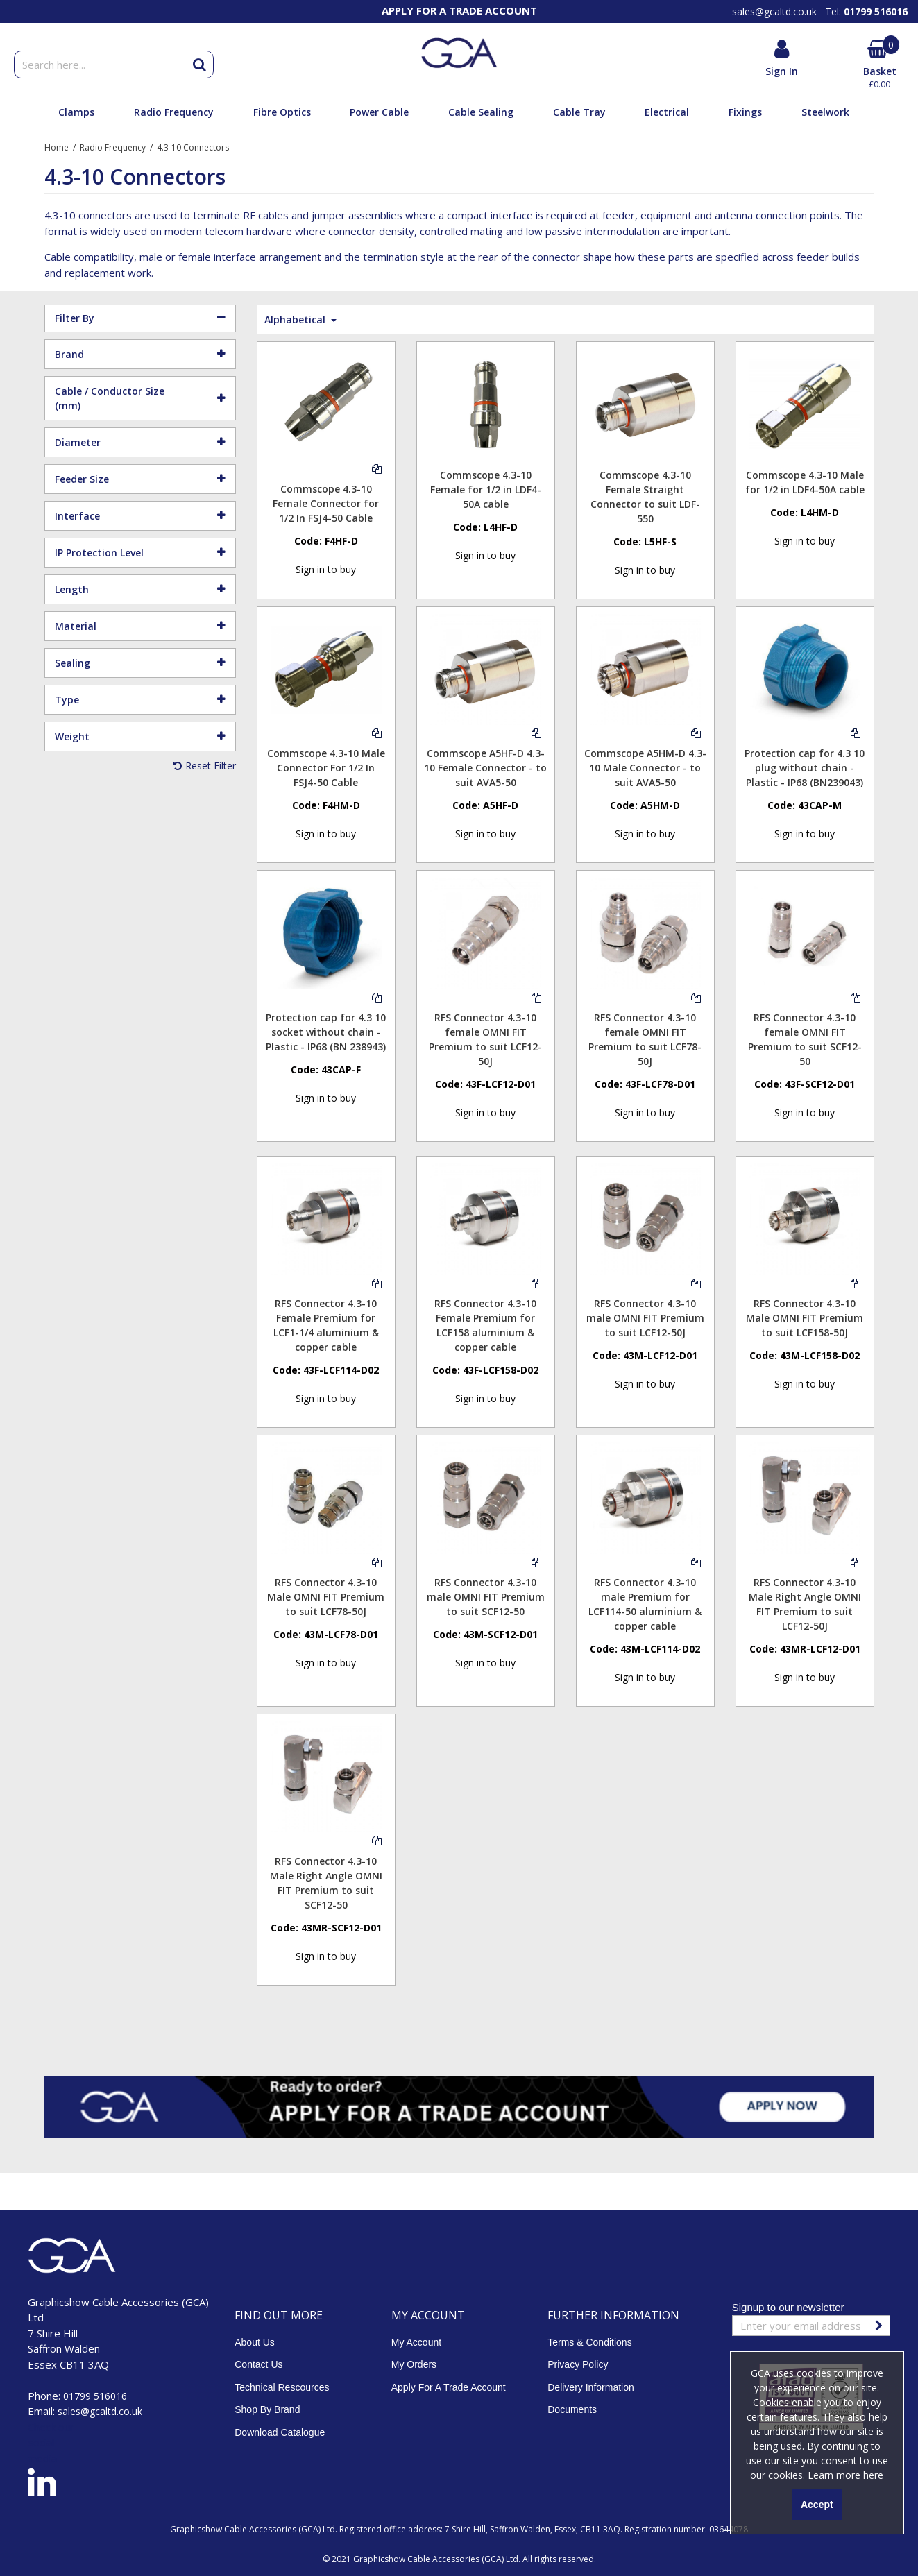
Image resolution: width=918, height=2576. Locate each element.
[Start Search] (199, 64)
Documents (572, 2409)
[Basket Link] (879, 66)
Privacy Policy (577, 2364)
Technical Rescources (282, 2387)
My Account (416, 2342)
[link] (42, 2484)
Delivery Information (590, 2387)
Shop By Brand (267, 2409)
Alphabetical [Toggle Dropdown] (296, 319)
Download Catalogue (280, 2432)
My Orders (413, 2364)
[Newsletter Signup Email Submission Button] (878, 2325)
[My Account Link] (781, 58)
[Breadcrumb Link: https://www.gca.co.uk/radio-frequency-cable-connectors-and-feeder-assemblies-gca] (113, 146)
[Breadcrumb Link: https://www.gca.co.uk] (56, 146)
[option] (459, 10)
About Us (255, 2342)
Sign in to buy (326, 569)
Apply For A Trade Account (448, 2387)
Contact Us (258, 2364)
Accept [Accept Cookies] (817, 2504)
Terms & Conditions (589, 2342)
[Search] (99, 64)
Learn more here (845, 2475)
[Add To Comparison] (377, 468)
